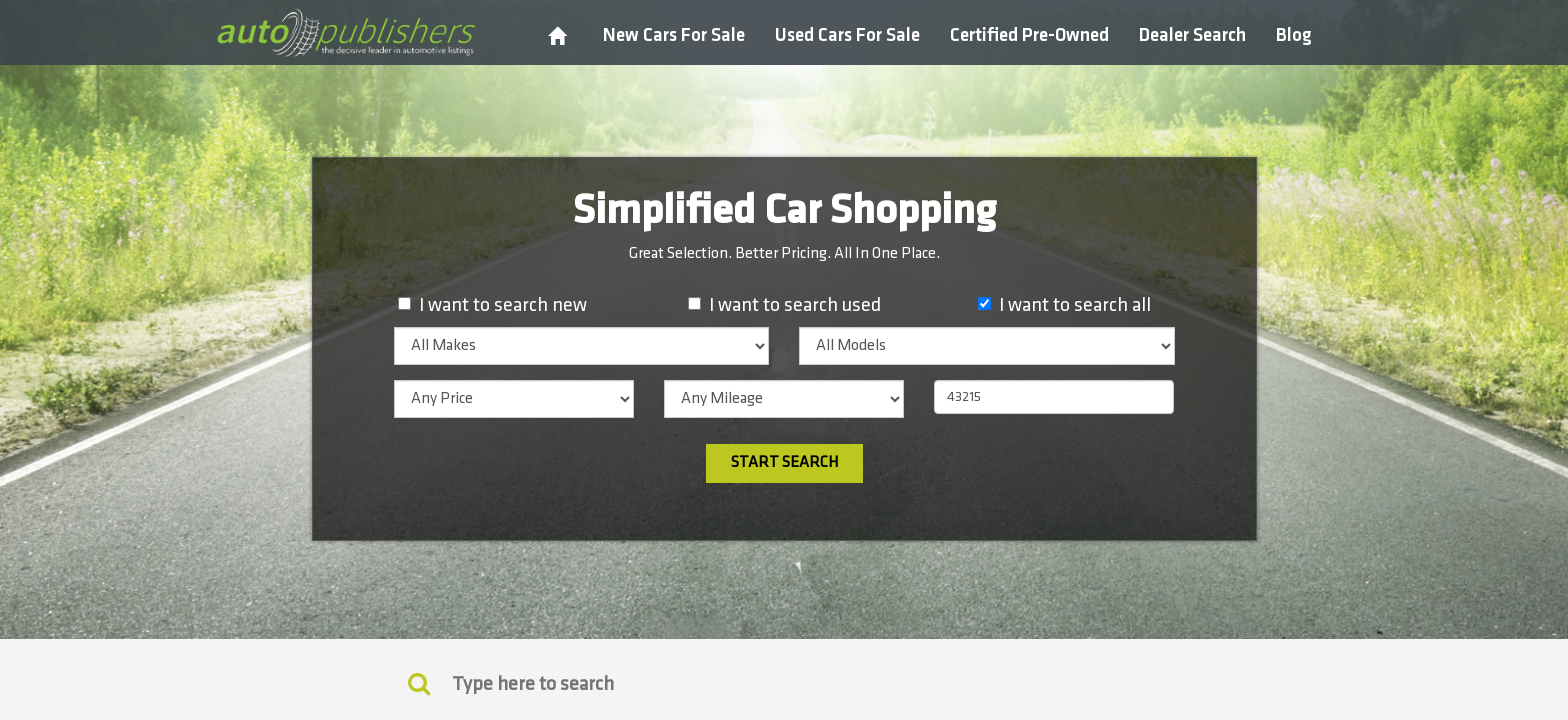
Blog (1294, 35)
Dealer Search (1192, 35)
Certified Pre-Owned (1029, 35)
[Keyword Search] (419, 683)
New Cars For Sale (674, 35)
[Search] (784, 684)
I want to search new (503, 305)
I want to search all (1075, 305)
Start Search (784, 462)
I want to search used (795, 305)
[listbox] (582, 346)
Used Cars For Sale (847, 35)
